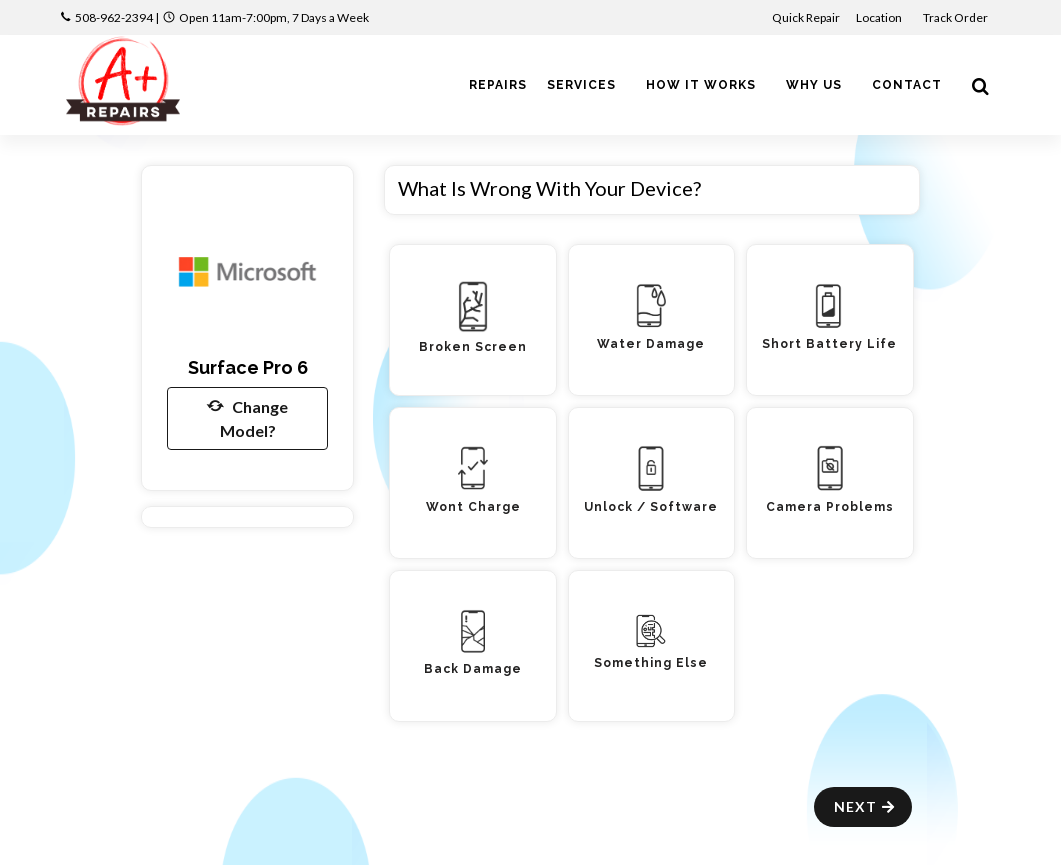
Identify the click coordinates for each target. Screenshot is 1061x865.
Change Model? (247, 417)
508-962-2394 (114, 17)
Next (865, 806)
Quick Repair (806, 17)
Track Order (956, 17)
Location (880, 17)
